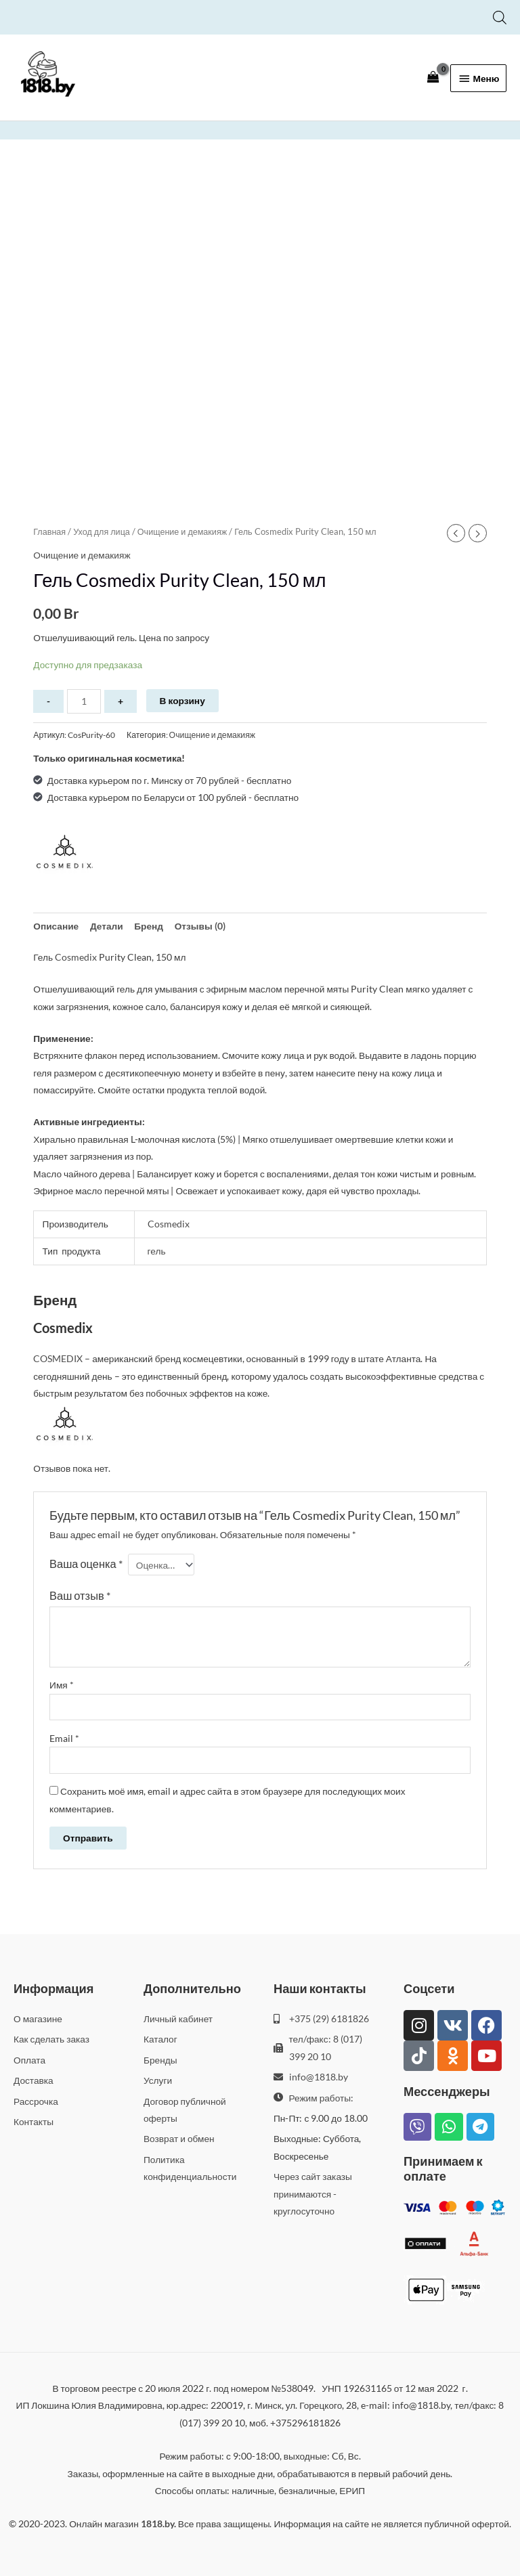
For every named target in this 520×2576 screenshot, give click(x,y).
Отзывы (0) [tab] (200, 926)
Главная (49, 532)
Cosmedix (76, 957)
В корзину (182, 700)
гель (157, 1251)
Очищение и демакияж (182, 532)
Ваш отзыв (79, 1595)
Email (64, 1738)
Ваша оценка (86, 1563)
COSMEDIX (58, 1358)
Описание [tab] (56, 926)
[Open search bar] (499, 17)
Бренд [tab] (148, 926)
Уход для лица (101, 532)
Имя (61, 1684)
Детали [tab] (106, 926)
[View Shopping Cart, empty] (433, 77)
